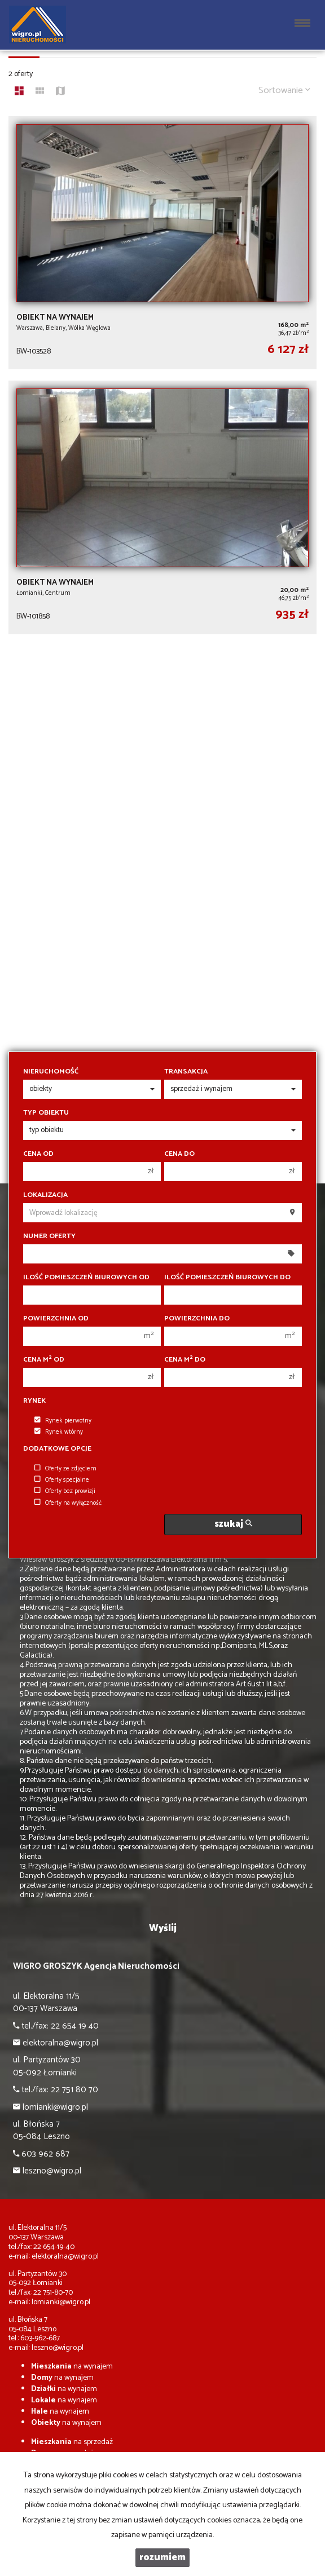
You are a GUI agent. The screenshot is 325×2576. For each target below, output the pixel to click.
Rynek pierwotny (62, 1421)
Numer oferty (49, 1236)
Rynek (34, 1401)
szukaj (233, 1524)
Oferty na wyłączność (68, 1503)
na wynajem (72, 2366)
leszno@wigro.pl (58, 2347)
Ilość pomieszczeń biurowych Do (227, 1277)
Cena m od (43, 1360)
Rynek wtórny (58, 1432)
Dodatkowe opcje (57, 1449)
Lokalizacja (45, 1195)
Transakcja (186, 1072)
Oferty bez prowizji (64, 1491)
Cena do (179, 1154)
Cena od (38, 1154)
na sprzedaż (72, 2442)
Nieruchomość (50, 1072)
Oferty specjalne (61, 1480)
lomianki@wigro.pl (61, 2302)
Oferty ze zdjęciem (65, 1469)
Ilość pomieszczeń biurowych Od (86, 1277)
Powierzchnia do (197, 1319)
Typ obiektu (46, 1113)
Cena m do (184, 1360)
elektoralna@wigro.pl (65, 2256)
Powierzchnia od (56, 1319)
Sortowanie (284, 90)
